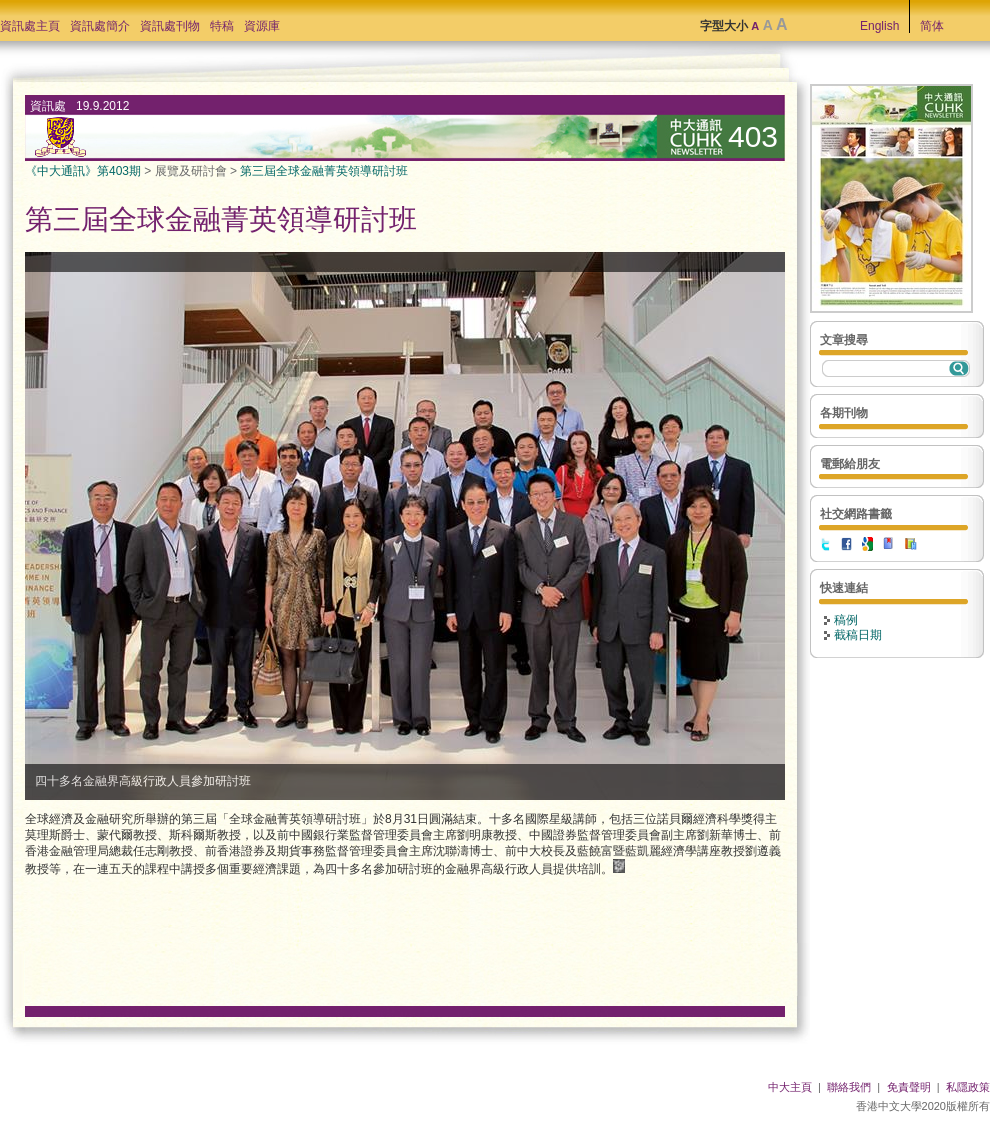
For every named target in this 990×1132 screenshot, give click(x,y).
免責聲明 (909, 1087)
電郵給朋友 (850, 464)
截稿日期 (858, 635)
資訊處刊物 (170, 26)
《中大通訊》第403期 (83, 171)
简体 (932, 26)
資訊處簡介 (100, 26)
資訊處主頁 (30, 26)
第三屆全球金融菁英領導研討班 (324, 171)
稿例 (846, 620)
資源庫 (262, 26)
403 (753, 136)
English (879, 26)
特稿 (222, 26)
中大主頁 (790, 1087)
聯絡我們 (849, 1087)
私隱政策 (968, 1087)
